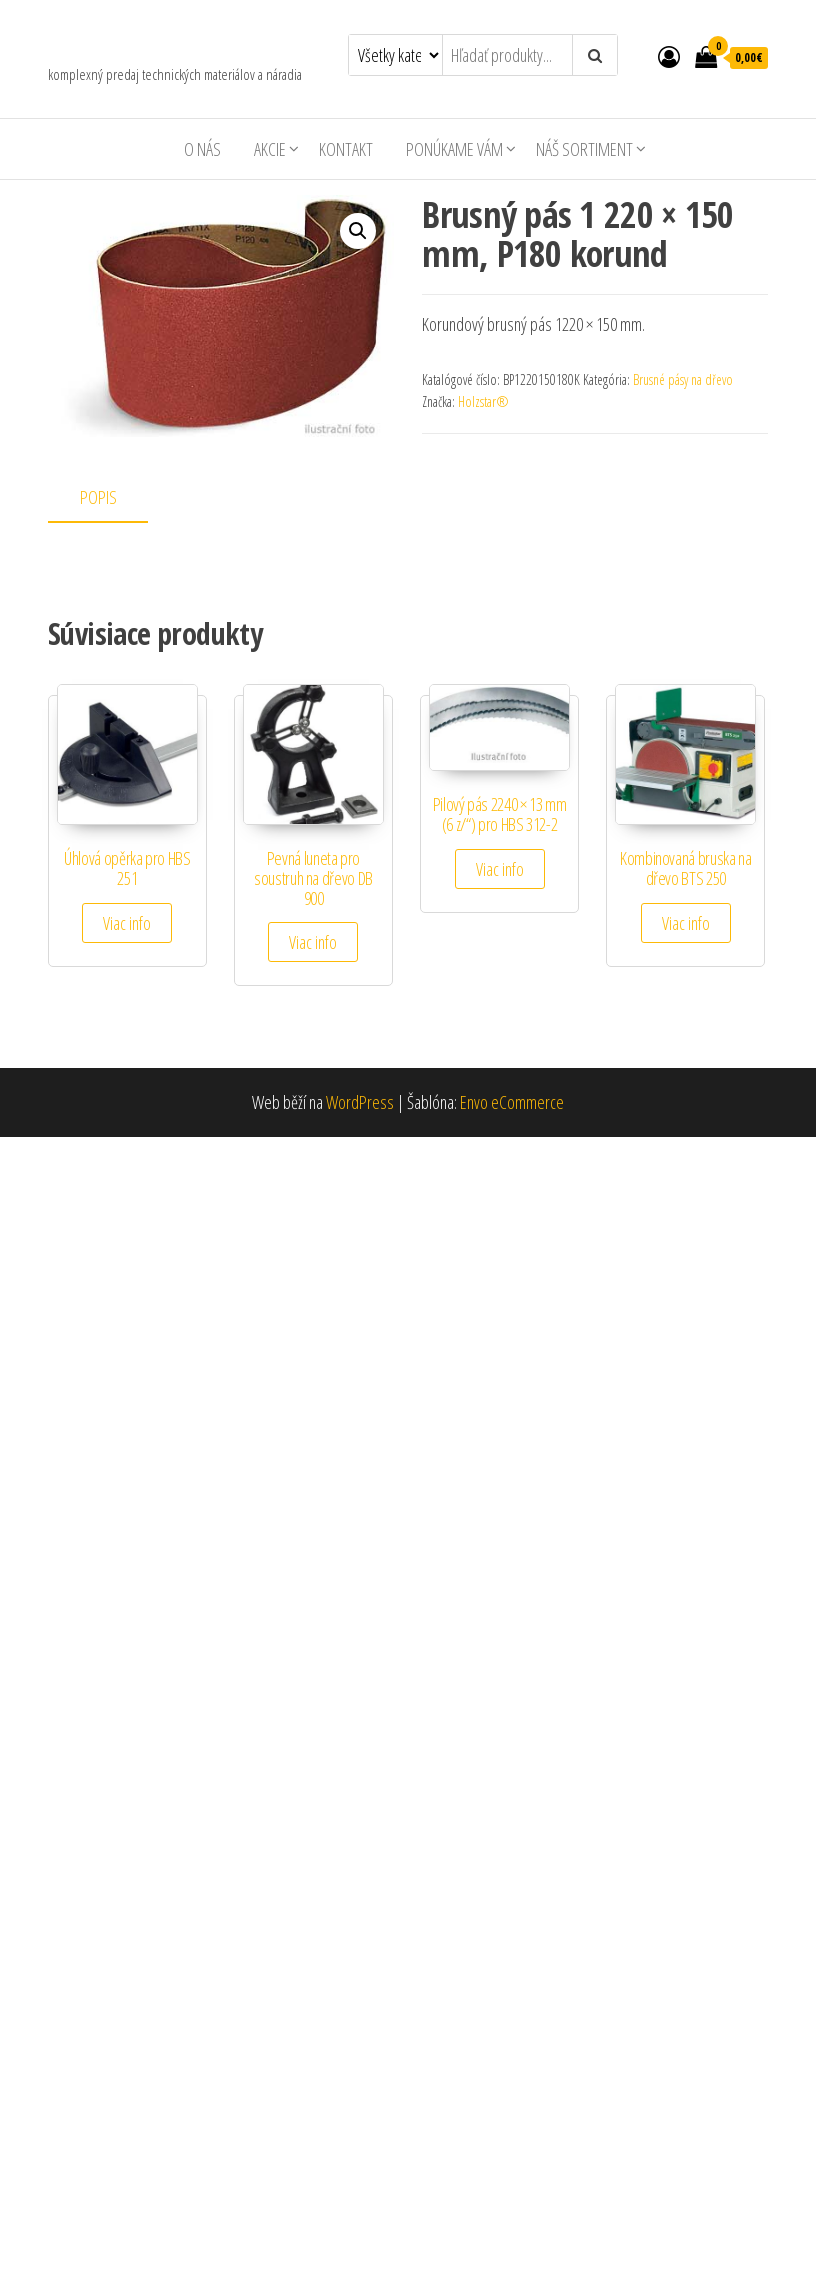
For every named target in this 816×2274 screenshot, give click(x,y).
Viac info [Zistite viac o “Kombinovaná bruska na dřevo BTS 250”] (686, 923)
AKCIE (270, 149)
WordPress (360, 1102)
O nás (202, 149)
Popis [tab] (98, 497)
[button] (358, 231)
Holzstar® (483, 401)
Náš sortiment (584, 149)
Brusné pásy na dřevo (683, 379)
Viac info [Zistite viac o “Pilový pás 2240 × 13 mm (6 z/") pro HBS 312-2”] (500, 869)
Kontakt (346, 149)
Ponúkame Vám (454, 149)
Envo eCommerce (512, 1102)
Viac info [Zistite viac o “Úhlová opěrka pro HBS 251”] (127, 923)
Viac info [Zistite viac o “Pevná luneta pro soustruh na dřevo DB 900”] (313, 942)
